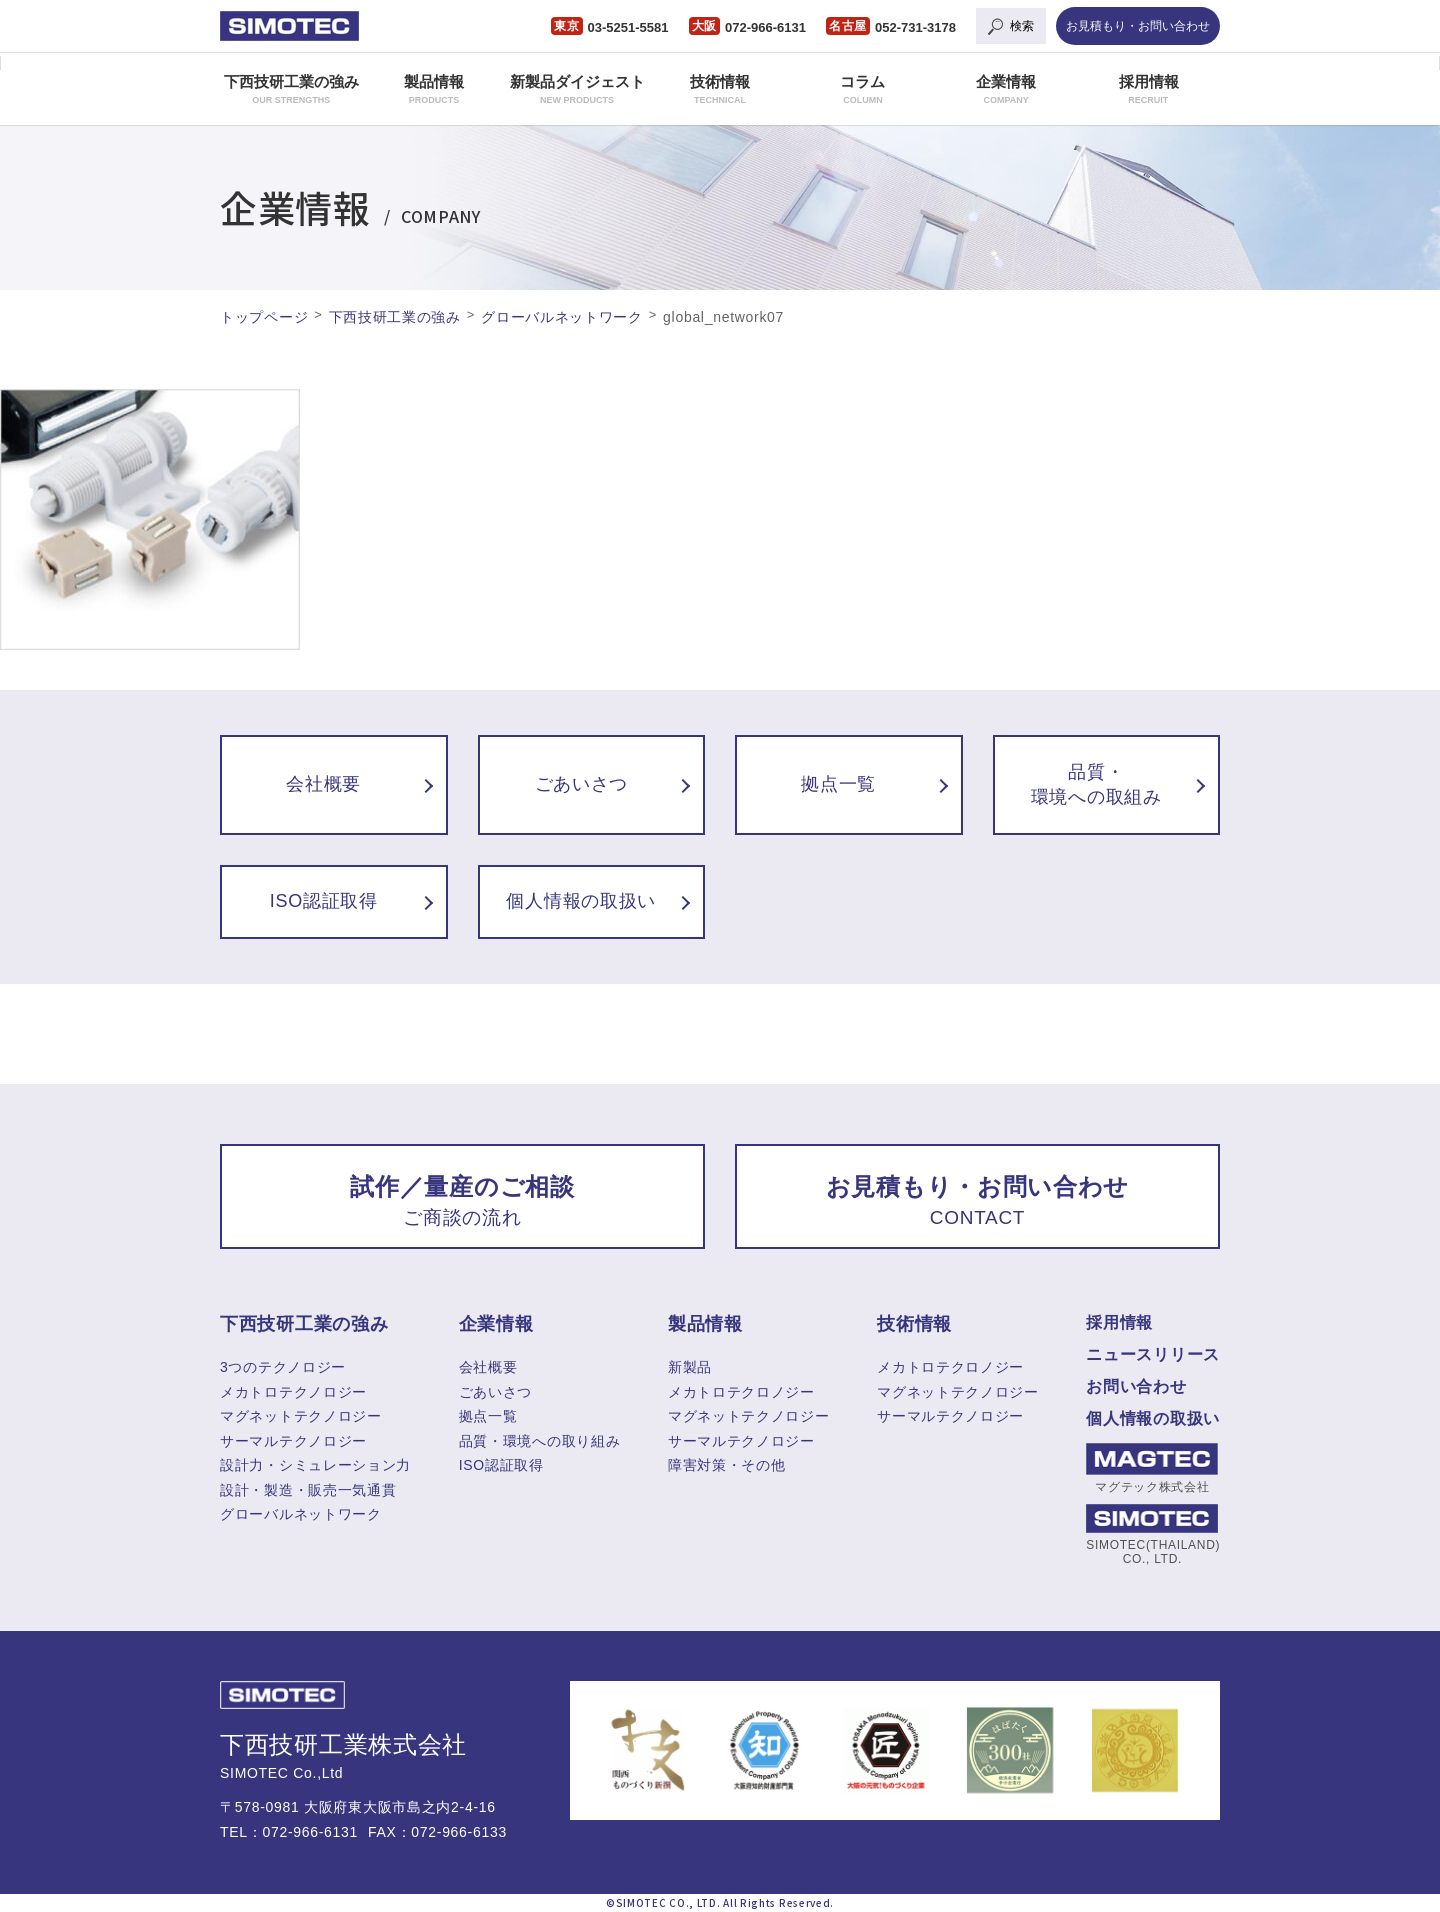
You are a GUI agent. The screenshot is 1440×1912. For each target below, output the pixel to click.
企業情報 (1006, 89)
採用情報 (1149, 89)
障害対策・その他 (727, 1465)
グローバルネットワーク (301, 1514)
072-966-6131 (765, 27)
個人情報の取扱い (1153, 1418)
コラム (862, 89)
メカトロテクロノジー (741, 1392)
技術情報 (720, 89)
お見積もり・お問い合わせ (1138, 26)
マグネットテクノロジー (301, 1416)
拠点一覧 (488, 1416)
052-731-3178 (915, 27)
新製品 (690, 1367)
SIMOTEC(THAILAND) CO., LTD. (1152, 1535)
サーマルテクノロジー (293, 1441)
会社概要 (488, 1367)
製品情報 (434, 89)
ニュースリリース (1153, 1354)
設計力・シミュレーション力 (315, 1465)
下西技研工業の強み (291, 89)
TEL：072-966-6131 (289, 1832)
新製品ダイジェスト (577, 89)
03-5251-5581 (628, 27)
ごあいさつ (496, 1392)
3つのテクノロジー (283, 1367)
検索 (1022, 26)
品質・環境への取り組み (540, 1441)
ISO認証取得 (501, 1465)
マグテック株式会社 (1152, 1468)
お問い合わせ (1136, 1386)
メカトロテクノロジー (293, 1392)
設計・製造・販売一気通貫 (308, 1490)
